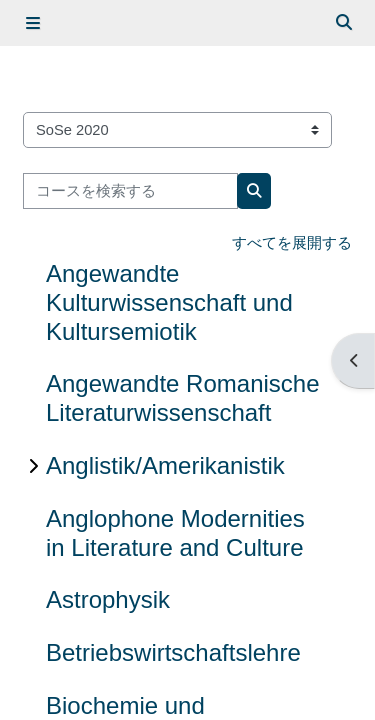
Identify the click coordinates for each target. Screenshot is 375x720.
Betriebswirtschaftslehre (173, 652)
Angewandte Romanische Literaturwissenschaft (183, 398)
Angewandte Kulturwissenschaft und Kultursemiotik (169, 302)
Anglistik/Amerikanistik (165, 465)
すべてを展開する (292, 243)
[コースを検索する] (130, 191)
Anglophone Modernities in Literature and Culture (175, 533)
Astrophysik (108, 599)
